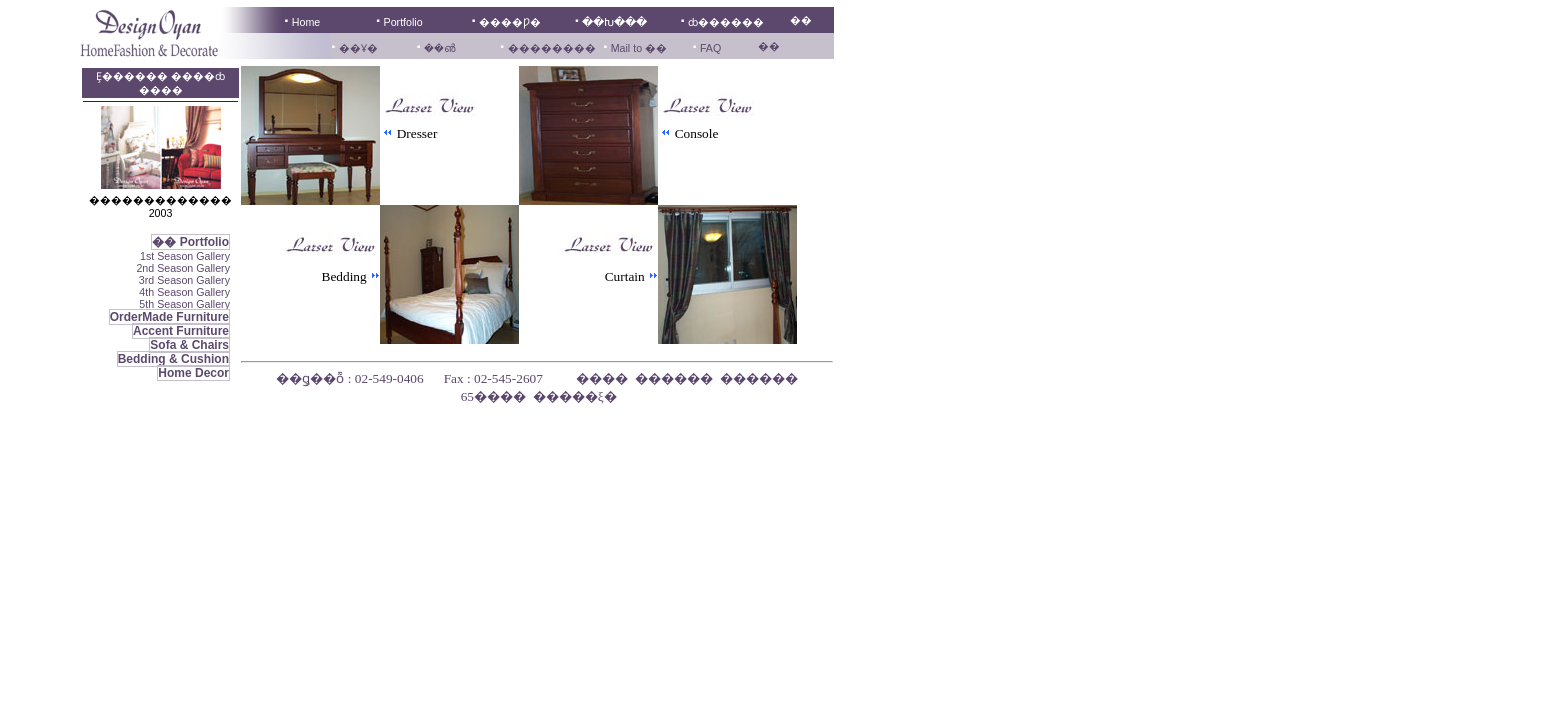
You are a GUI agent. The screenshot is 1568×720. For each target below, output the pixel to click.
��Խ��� (614, 22)
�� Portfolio (190, 242)
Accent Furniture (181, 331)
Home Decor (193, 373)
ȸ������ (726, 22)
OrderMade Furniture (169, 317)
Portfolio (403, 22)
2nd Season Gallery (183, 268)
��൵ (439, 48)
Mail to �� (637, 48)
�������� (552, 48)
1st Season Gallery (185, 256)
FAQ (710, 48)
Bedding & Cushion (173, 359)
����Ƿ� (510, 22)
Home (306, 22)
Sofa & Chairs (189, 345)
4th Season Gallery (184, 292)
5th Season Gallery (184, 304)
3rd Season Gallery (184, 280)
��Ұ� (358, 48)
